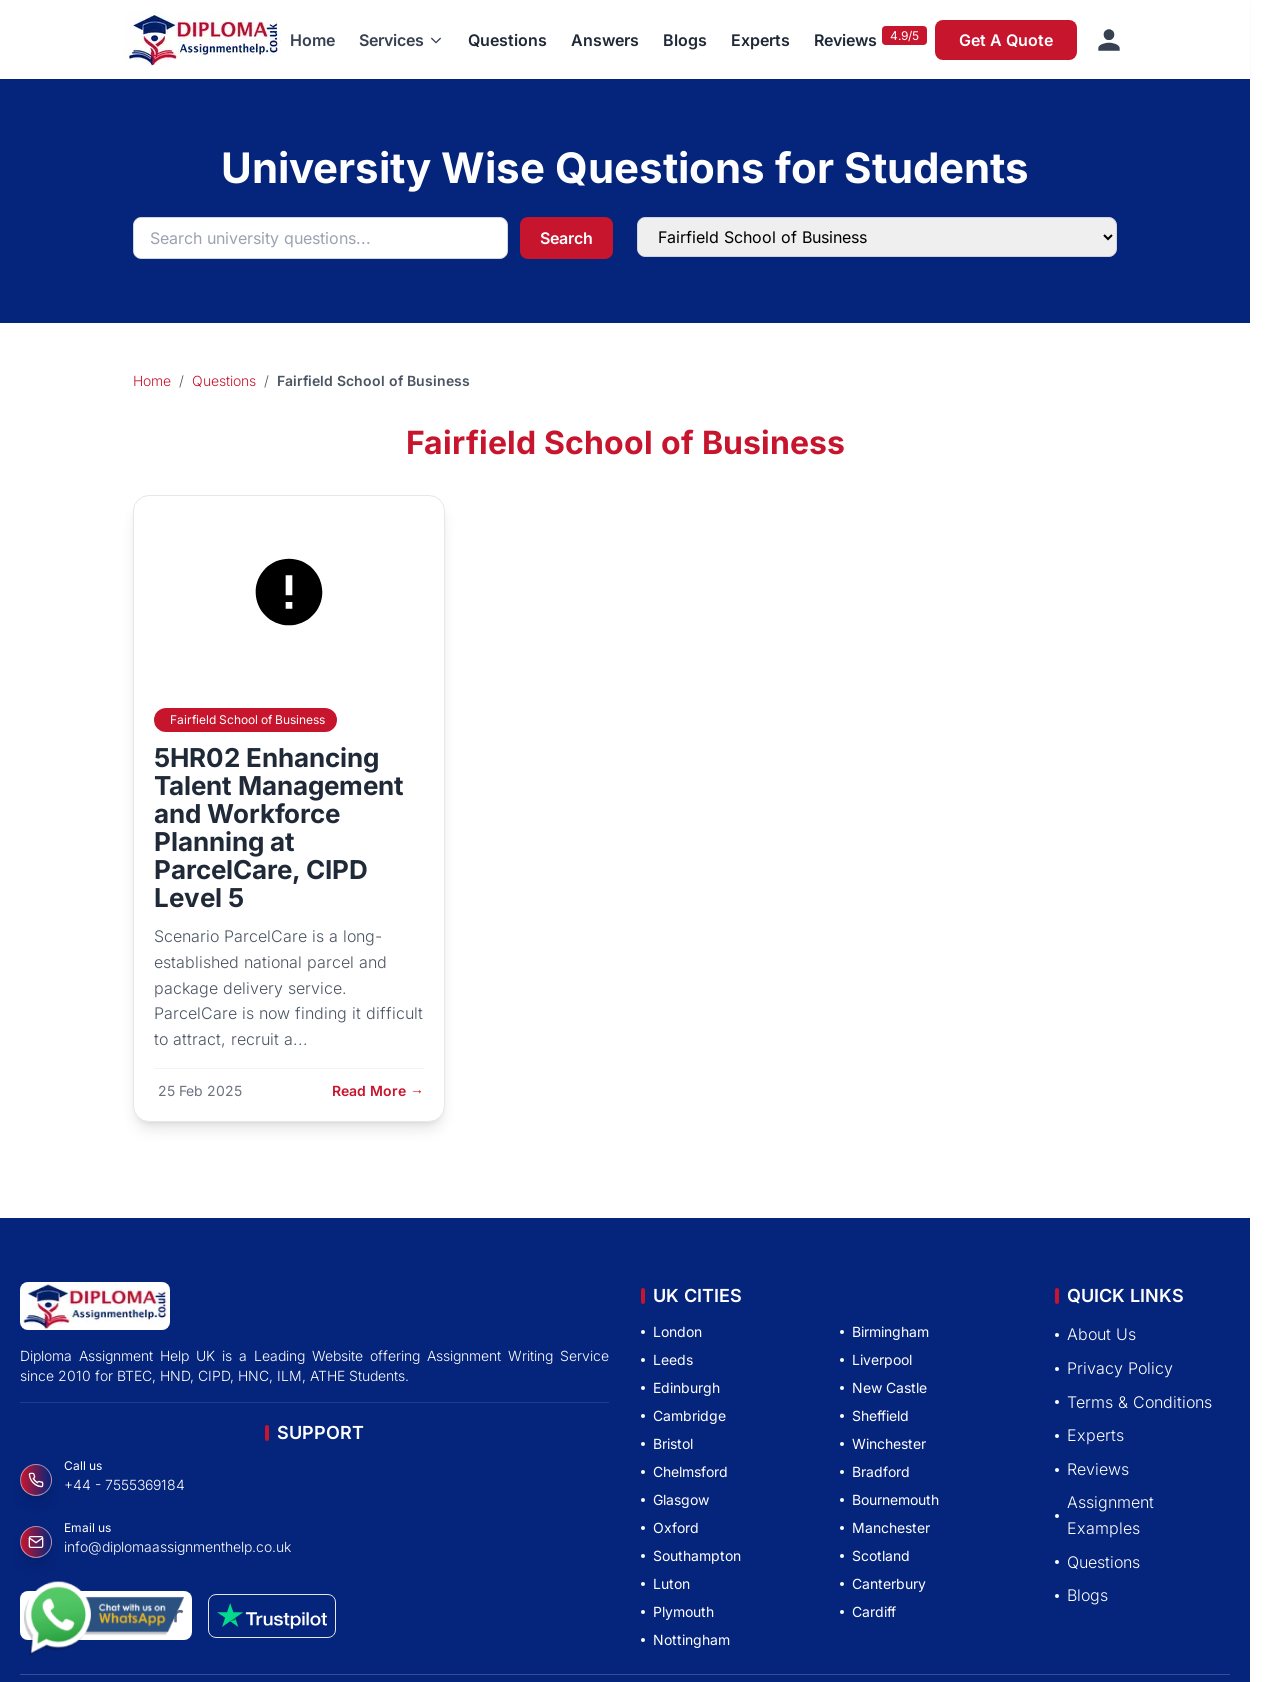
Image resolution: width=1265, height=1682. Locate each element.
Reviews (845, 40)
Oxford (670, 1527)
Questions (507, 40)
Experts (760, 40)
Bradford (875, 1471)
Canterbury (883, 1583)
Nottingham (685, 1639)
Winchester (883, 1443)
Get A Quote (1006, 40)
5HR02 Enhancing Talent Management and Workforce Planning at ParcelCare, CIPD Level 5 (279, 827)
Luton (665, 1583)
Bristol (667, 1443)
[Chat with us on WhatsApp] (104, 1619)
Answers (605, 40)
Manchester (885, 1527)
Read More (378, 1091)
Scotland (875, 1555)
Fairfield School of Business (247, 719)
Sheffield (874, 1415)
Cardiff (868, 1611)
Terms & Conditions (1133, 1402)
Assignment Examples (1104, 1515)
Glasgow (675, 1499)
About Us (1095, 1334)
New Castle (883, 1387)
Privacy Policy (1114, 1368)
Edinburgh (680, 1387)
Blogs (685, 40)
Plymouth (677, 1611)
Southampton (691, 1555)
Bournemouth (889, 1499)
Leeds (667, 1359)
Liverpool (876, 1359)
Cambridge (683, 1415)
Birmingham (884, 1331)
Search (566, 238)
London (671, 1331)
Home (312, 40)
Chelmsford (684, 1471)
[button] (401, 40)
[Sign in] (1109, 40)
